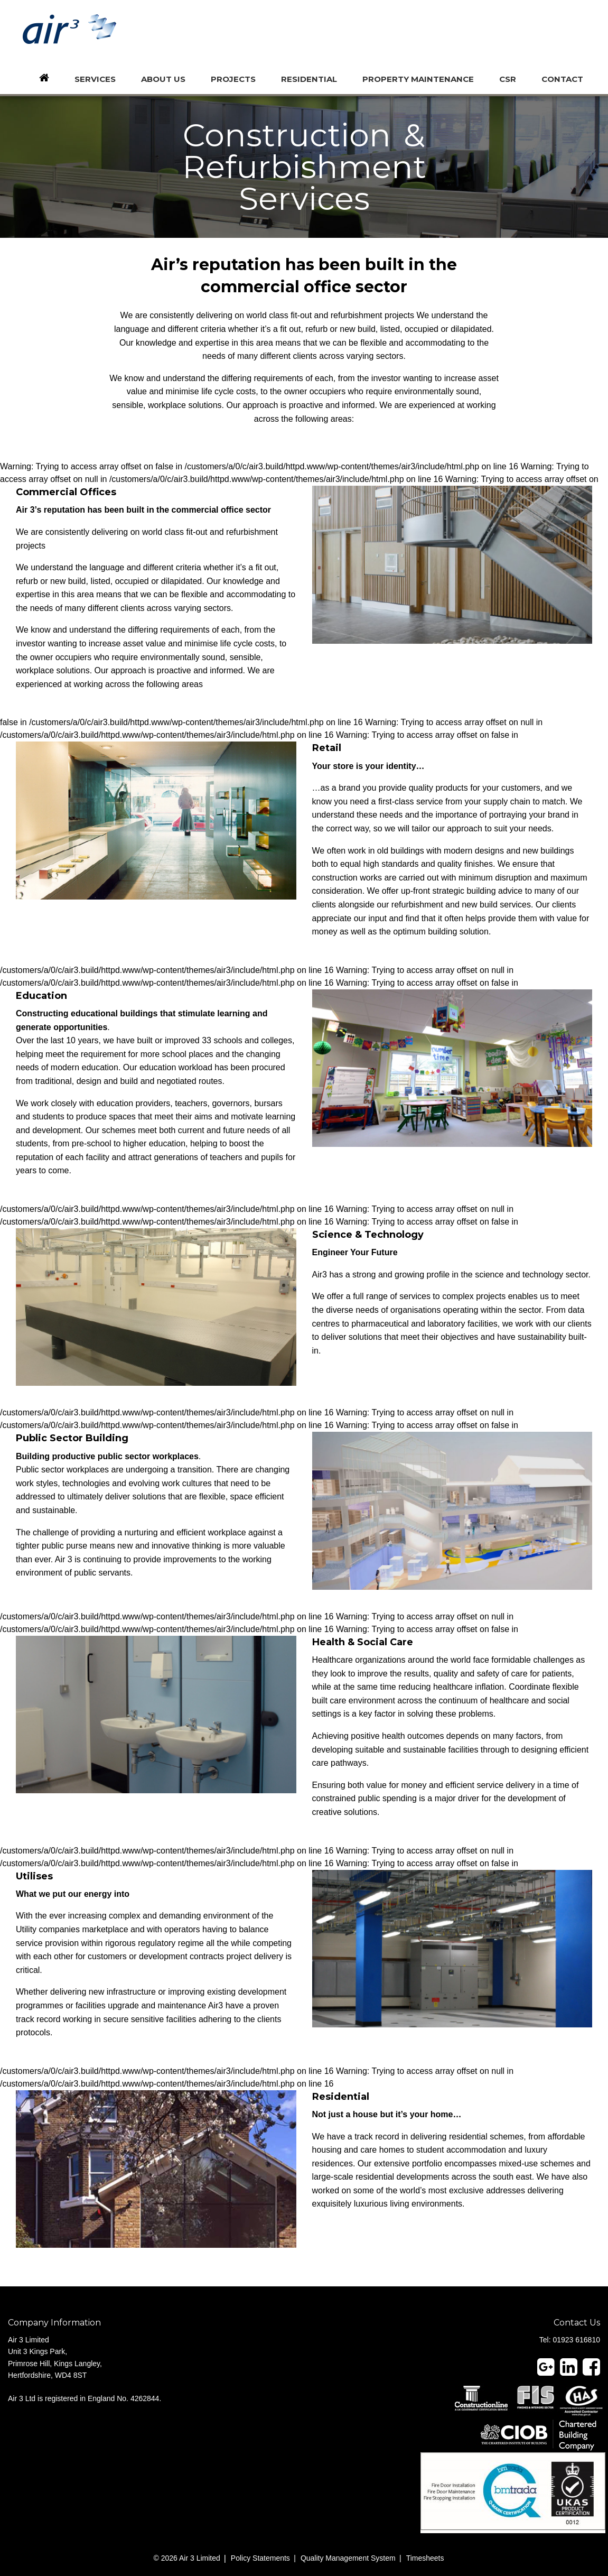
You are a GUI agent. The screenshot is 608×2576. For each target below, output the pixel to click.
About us (163, 79)
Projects (233, 79)
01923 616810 (576, 2340)
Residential (309, 79)
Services (95, 79)
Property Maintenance (418, 79)
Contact (562, 79)
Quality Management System (348, 2558)
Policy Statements (260, 2558)
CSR (507, 79)
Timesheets (425, 2558)
